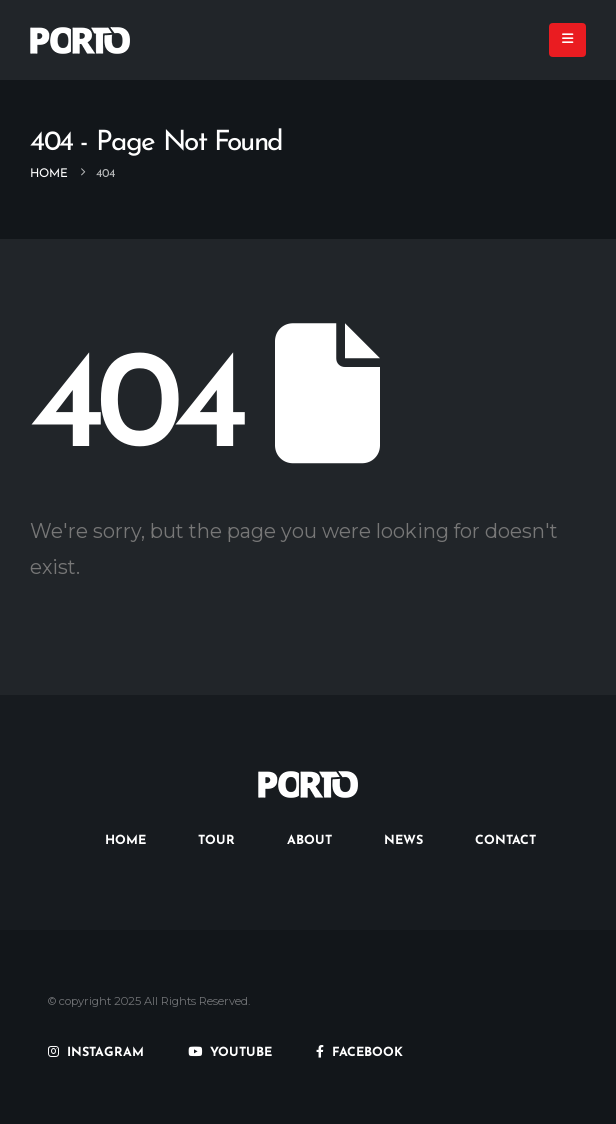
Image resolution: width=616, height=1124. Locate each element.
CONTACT (505, 841)
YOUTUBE (230, 1053)
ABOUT (309, 841)
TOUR (216, 841)
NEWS (403, 841)
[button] (567, 40)
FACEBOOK (359, 1053)
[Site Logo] (80, 40)
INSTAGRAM (96, 1053)
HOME (125, 841)
